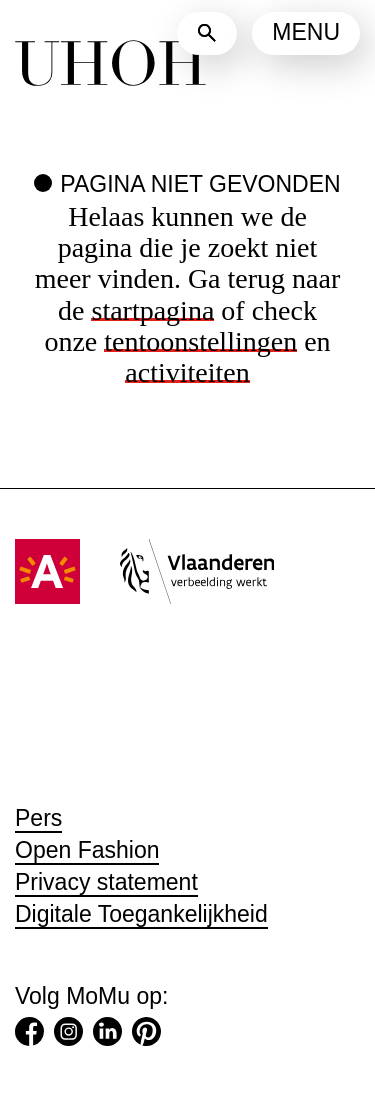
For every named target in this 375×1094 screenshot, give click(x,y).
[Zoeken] (207, 33)
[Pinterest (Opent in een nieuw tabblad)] (146, 1036)
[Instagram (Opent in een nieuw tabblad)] (68, 1036)
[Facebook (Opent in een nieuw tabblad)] (29, 1036)
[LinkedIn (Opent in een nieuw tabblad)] (107, 1036)
